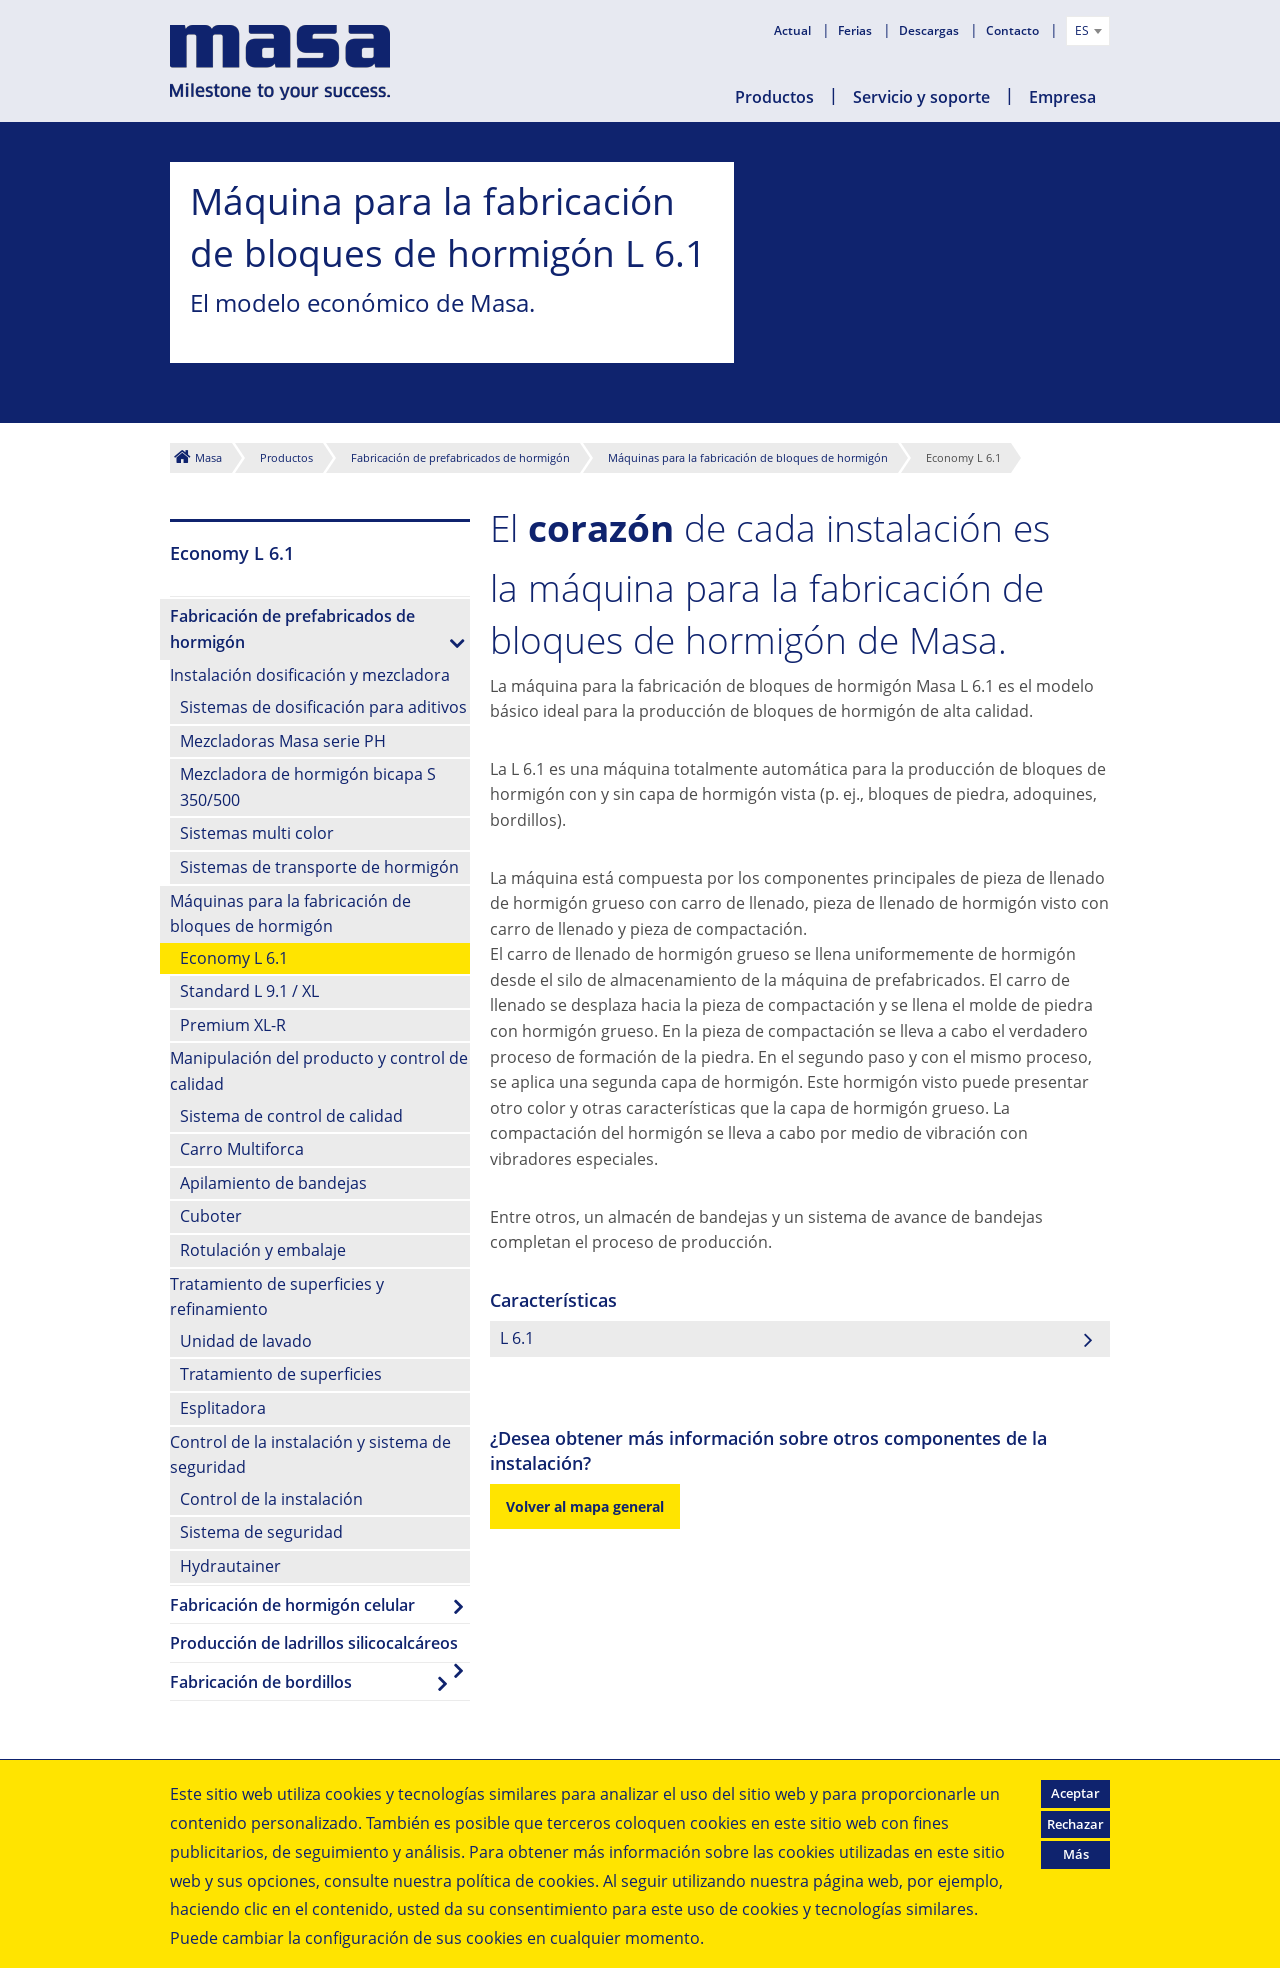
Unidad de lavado (246, 1341)
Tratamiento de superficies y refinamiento (277, 1297)
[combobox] (1088, 31)
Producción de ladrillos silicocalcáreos (314, 1643)
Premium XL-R (233, 1025)
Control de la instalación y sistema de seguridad (310, 1455)
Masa (208, 457)
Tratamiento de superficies (281, 1374)
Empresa (1062, 97)
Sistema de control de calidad (291, 1116)
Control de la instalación (271, 1499)
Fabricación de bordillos (261, 1682)
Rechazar (1075, 1824)
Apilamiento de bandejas (273, 1183)
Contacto (1014, 30)
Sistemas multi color (257, 833)
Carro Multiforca (242, 1149)
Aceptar (1075, 1793)
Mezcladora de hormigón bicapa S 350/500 (308, 787)
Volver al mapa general (585, 1506)
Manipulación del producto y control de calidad (319, 1071)
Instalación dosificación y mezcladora (310, 675)
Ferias (856, 30)
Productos (774, 97)
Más (1076, 1854)
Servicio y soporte (921, 97)
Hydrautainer (230, 1566)
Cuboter (211, 1216)
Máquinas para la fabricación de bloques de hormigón (748, 457)
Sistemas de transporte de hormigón (319, 867)
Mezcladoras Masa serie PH (283, 741)
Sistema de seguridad (261, 1532)
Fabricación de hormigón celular (292, 1605)
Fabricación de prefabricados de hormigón (460, 457)
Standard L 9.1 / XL (249, 991)
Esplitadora (223, 1408)
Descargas (930, 30)
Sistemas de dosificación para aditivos (323, 707)
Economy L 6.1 (234, 958)
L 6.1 (517, 1338)
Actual (794, 30)
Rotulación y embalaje (263, 1250)
